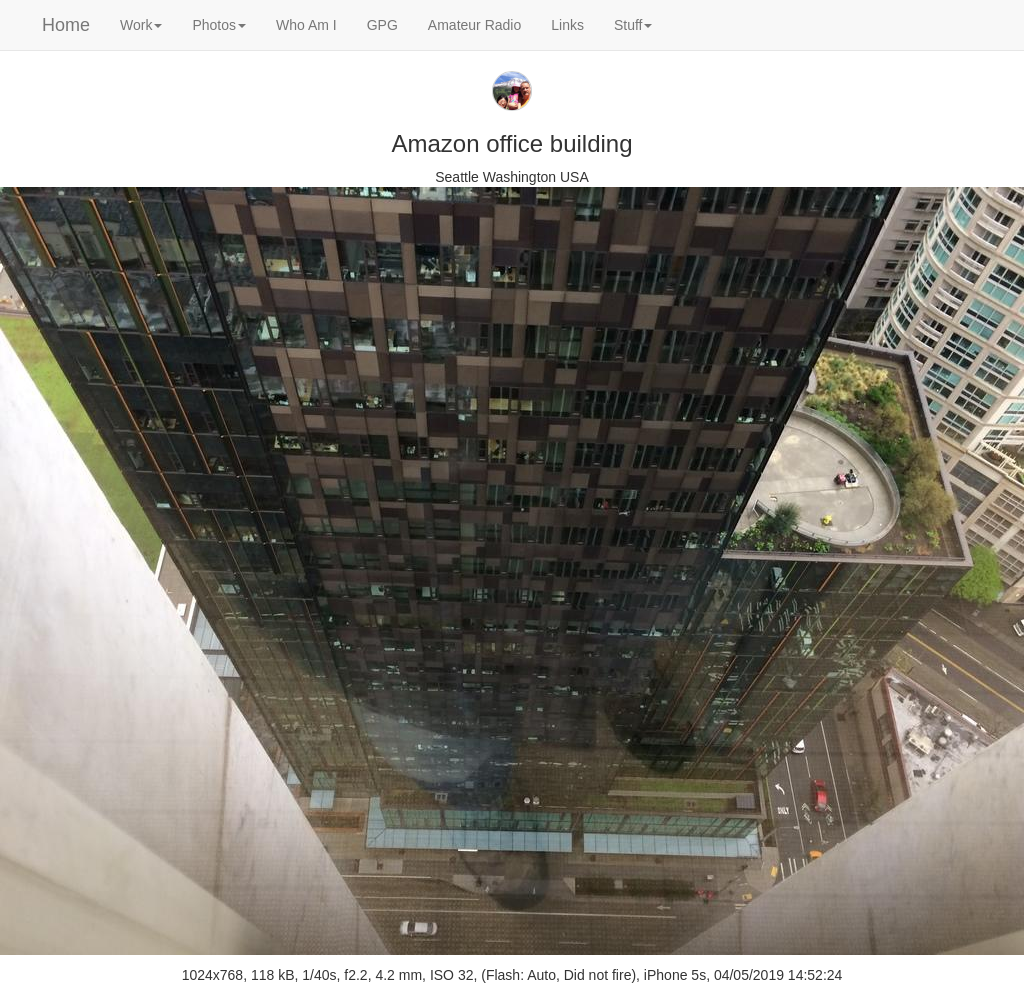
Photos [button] (219, 25)
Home (66, 25)
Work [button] (141, 25)
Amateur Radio (474, 25)
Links (567, 25)
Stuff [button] (633, 25)
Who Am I (306, 25)
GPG (382, 25)
